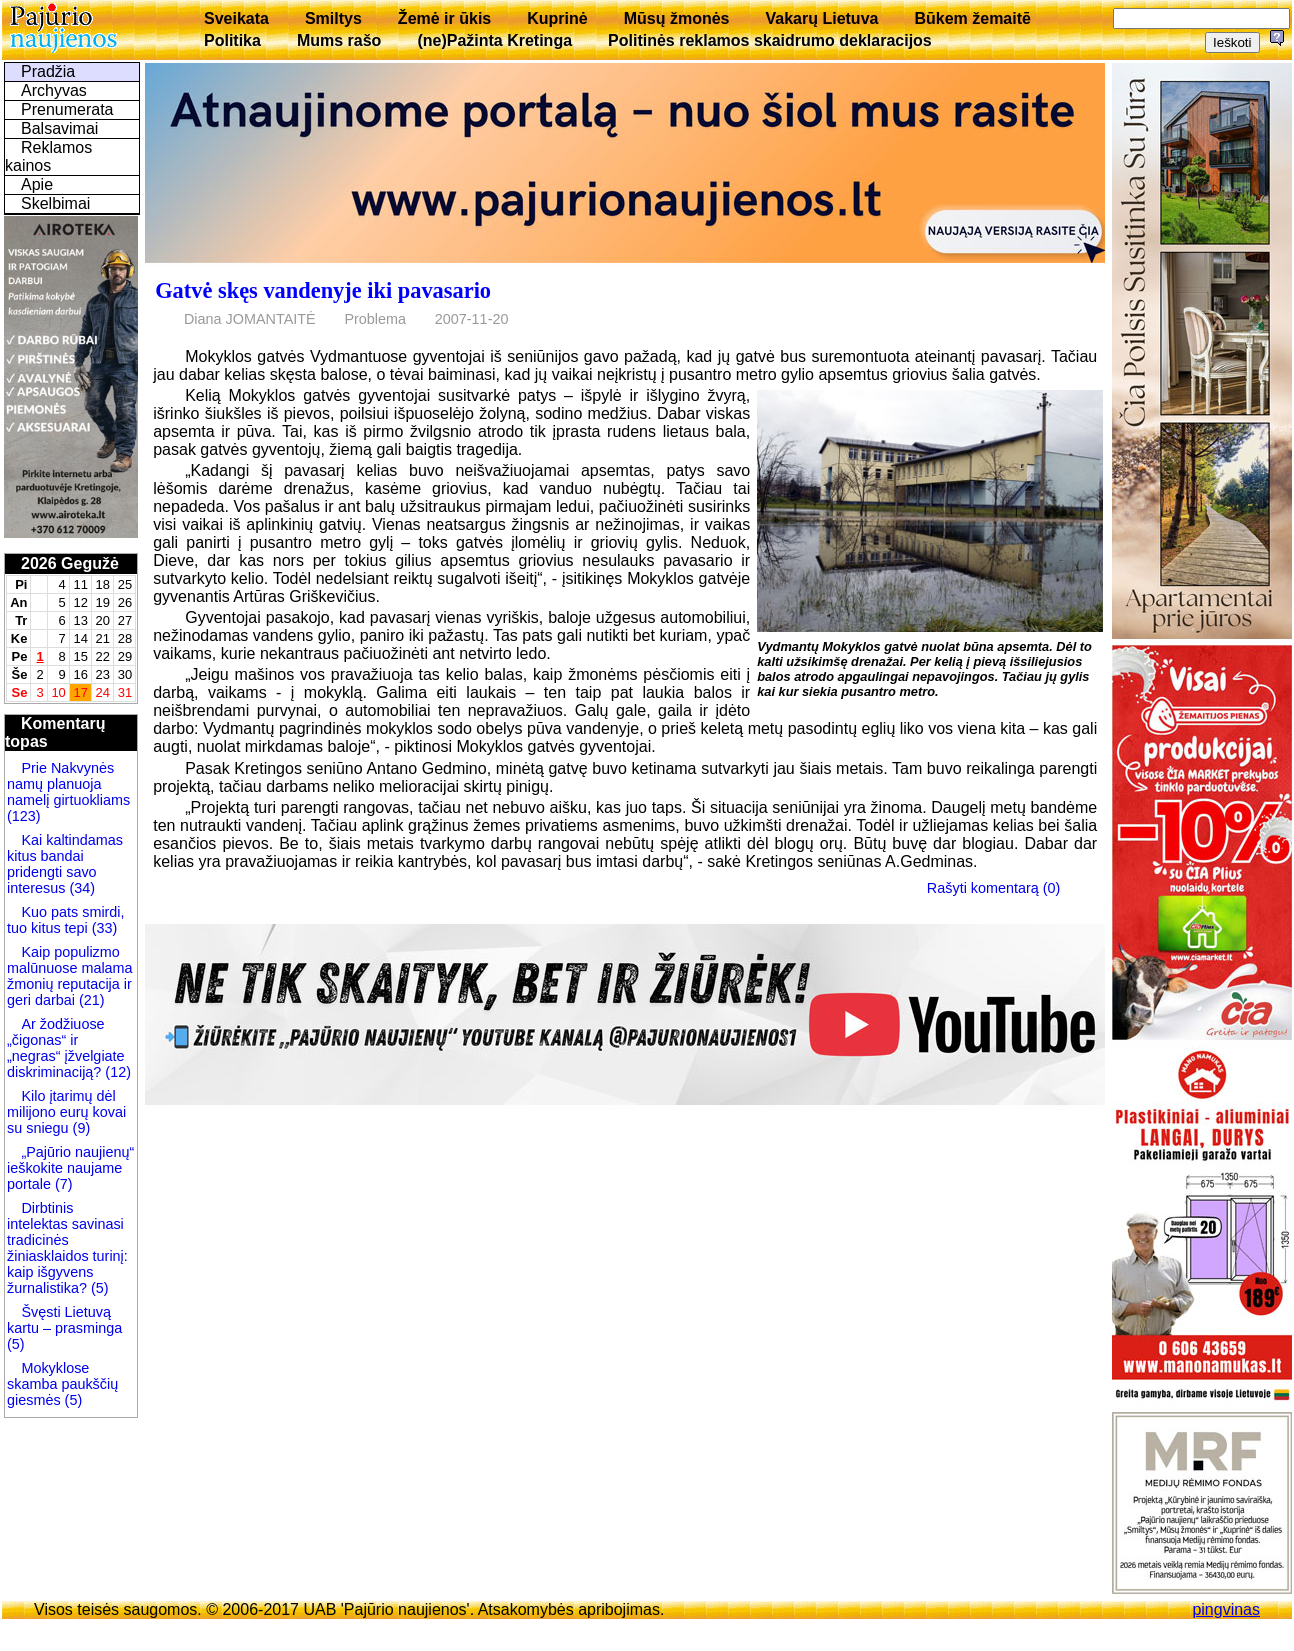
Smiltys (333, 18)
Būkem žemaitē (972, 18)
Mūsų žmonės (677, 18)
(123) (24, 816)
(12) (116, 1072)
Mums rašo (339, 40)
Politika (232, 40)
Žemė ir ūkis (444, 18)
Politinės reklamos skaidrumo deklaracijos (770, 40)
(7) (62, 1184)
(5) (98, 1288)
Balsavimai (59, 128)
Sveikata (236, 18)
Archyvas (54, 90)
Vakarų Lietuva (821, 18)
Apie (37, 184)
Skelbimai (55, 203)
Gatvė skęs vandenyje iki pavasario (323, 290)
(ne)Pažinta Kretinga (494, 40)
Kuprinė (557, 18)
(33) (103, 928)
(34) (80, 888)
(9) (80, 1128)
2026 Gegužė (70, 563)
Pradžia (48, 71)
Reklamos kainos (48, 156)
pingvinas (1226, 1609)
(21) (90, 1000)
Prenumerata (67, 109)
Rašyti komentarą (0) (994, 888)
